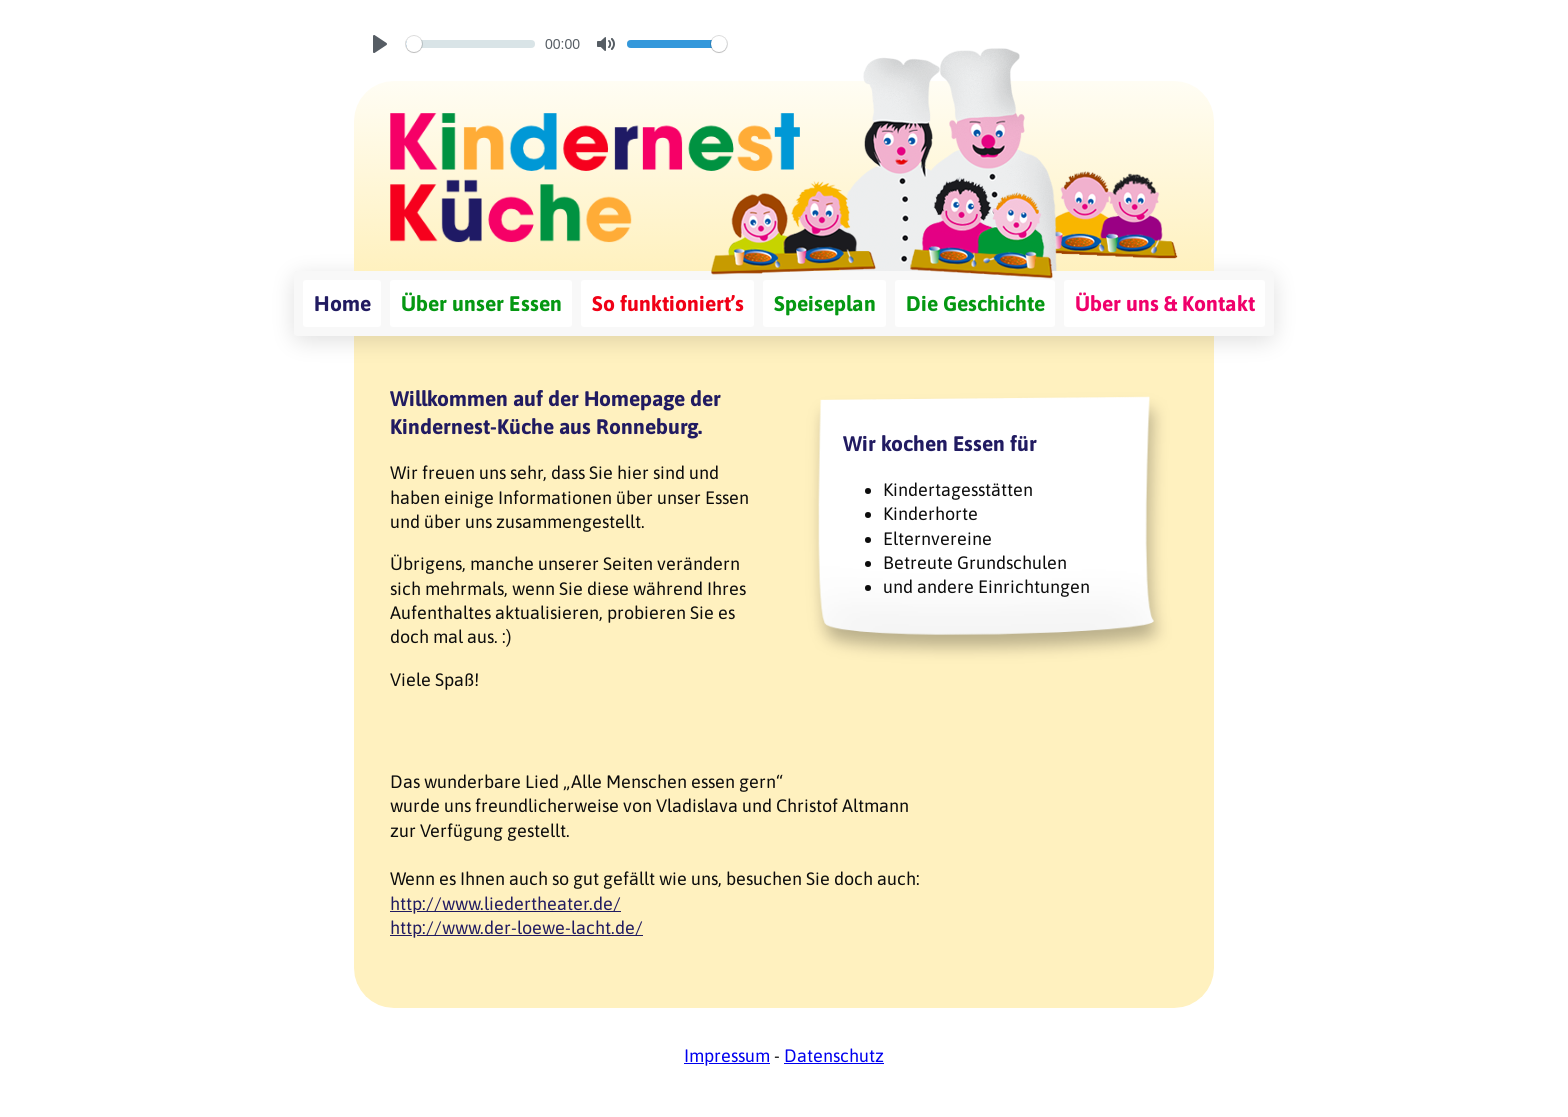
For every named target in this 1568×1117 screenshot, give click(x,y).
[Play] (380, 44)
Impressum (727, 1055)
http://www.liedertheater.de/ (505, 903)
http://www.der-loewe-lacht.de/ (516, 927)
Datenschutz (834, 1055)
